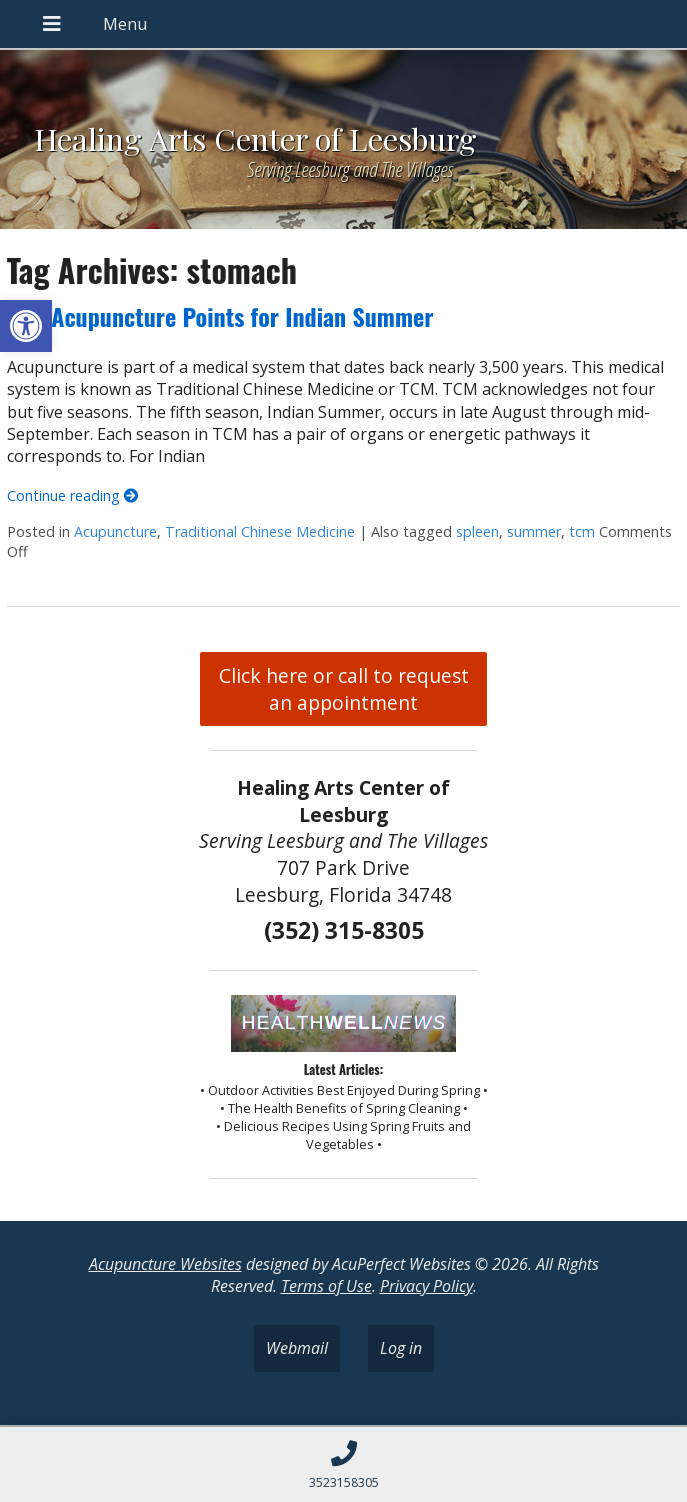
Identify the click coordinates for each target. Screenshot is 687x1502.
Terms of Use (326, 1286)
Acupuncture (115, 531)
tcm (582, 531)
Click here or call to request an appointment (344, 689)
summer (534, 531)
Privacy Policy (426, 1286)
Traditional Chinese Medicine (260, 531)
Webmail (297, 1348)
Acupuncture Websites (165, 1264)
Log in (401, 1348)
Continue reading (72, 495)
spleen (477, 531)
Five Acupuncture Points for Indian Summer (220, 316)
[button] (26, 326)
